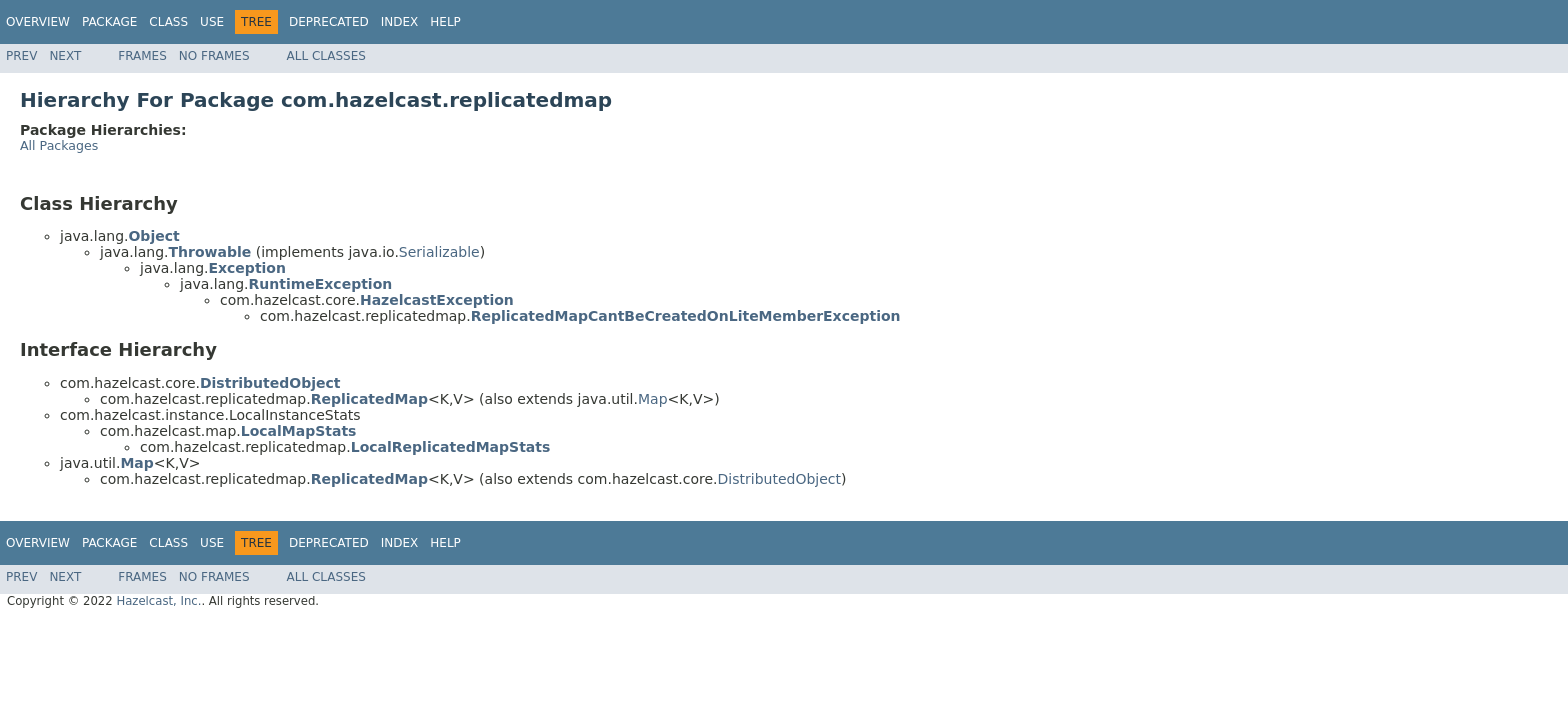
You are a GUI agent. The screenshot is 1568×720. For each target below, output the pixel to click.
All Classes (326, 56)
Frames (142, 56)
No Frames (214, 56)
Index (400, 22)
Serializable (439, 252)
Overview (38, 22)
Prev (21, 56)
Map (653, 399)
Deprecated (329, 22)
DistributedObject (779, 479)
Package (109, 22)
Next (65, 56)
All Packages (59, 145)
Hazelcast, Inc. (158, 601)
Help (445, 22)
